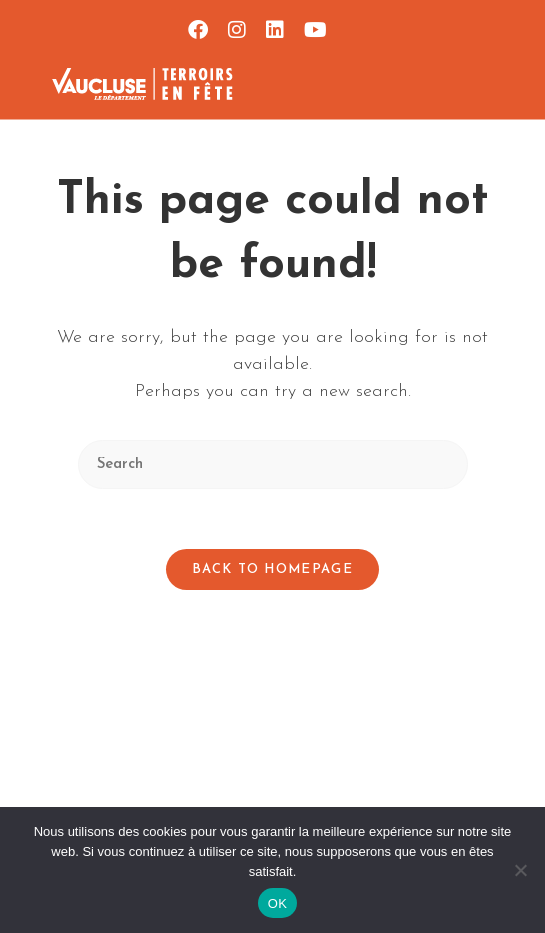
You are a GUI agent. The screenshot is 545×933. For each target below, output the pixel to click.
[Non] (520, 870)
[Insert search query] (273, 464)
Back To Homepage (272, 569)
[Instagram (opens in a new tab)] (237, 30)
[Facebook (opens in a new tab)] (198, 30)
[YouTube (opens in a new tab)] (310, 30)
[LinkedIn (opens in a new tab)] (275, 30)
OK (277, 903)
